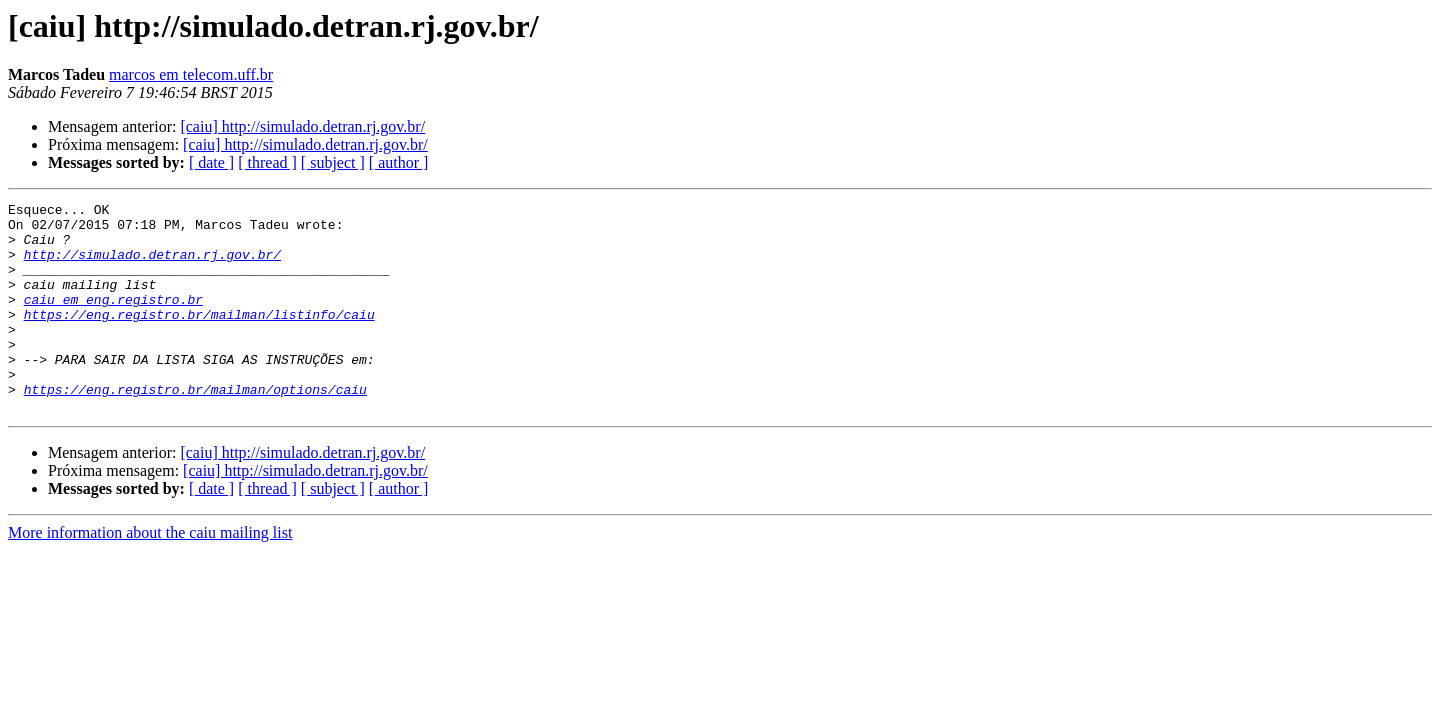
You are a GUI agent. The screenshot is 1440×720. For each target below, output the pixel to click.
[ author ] (399, 162)
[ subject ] (333, 162)
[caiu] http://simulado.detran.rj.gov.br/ (302, 126)
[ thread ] (267, 162)
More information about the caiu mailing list (150, 574)
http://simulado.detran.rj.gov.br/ (152, 266)
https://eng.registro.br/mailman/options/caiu (195, 428)
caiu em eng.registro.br (113, 320)
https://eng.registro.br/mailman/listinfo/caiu (199, 338)
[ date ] (211, 162)
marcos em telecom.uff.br (191, 74)
